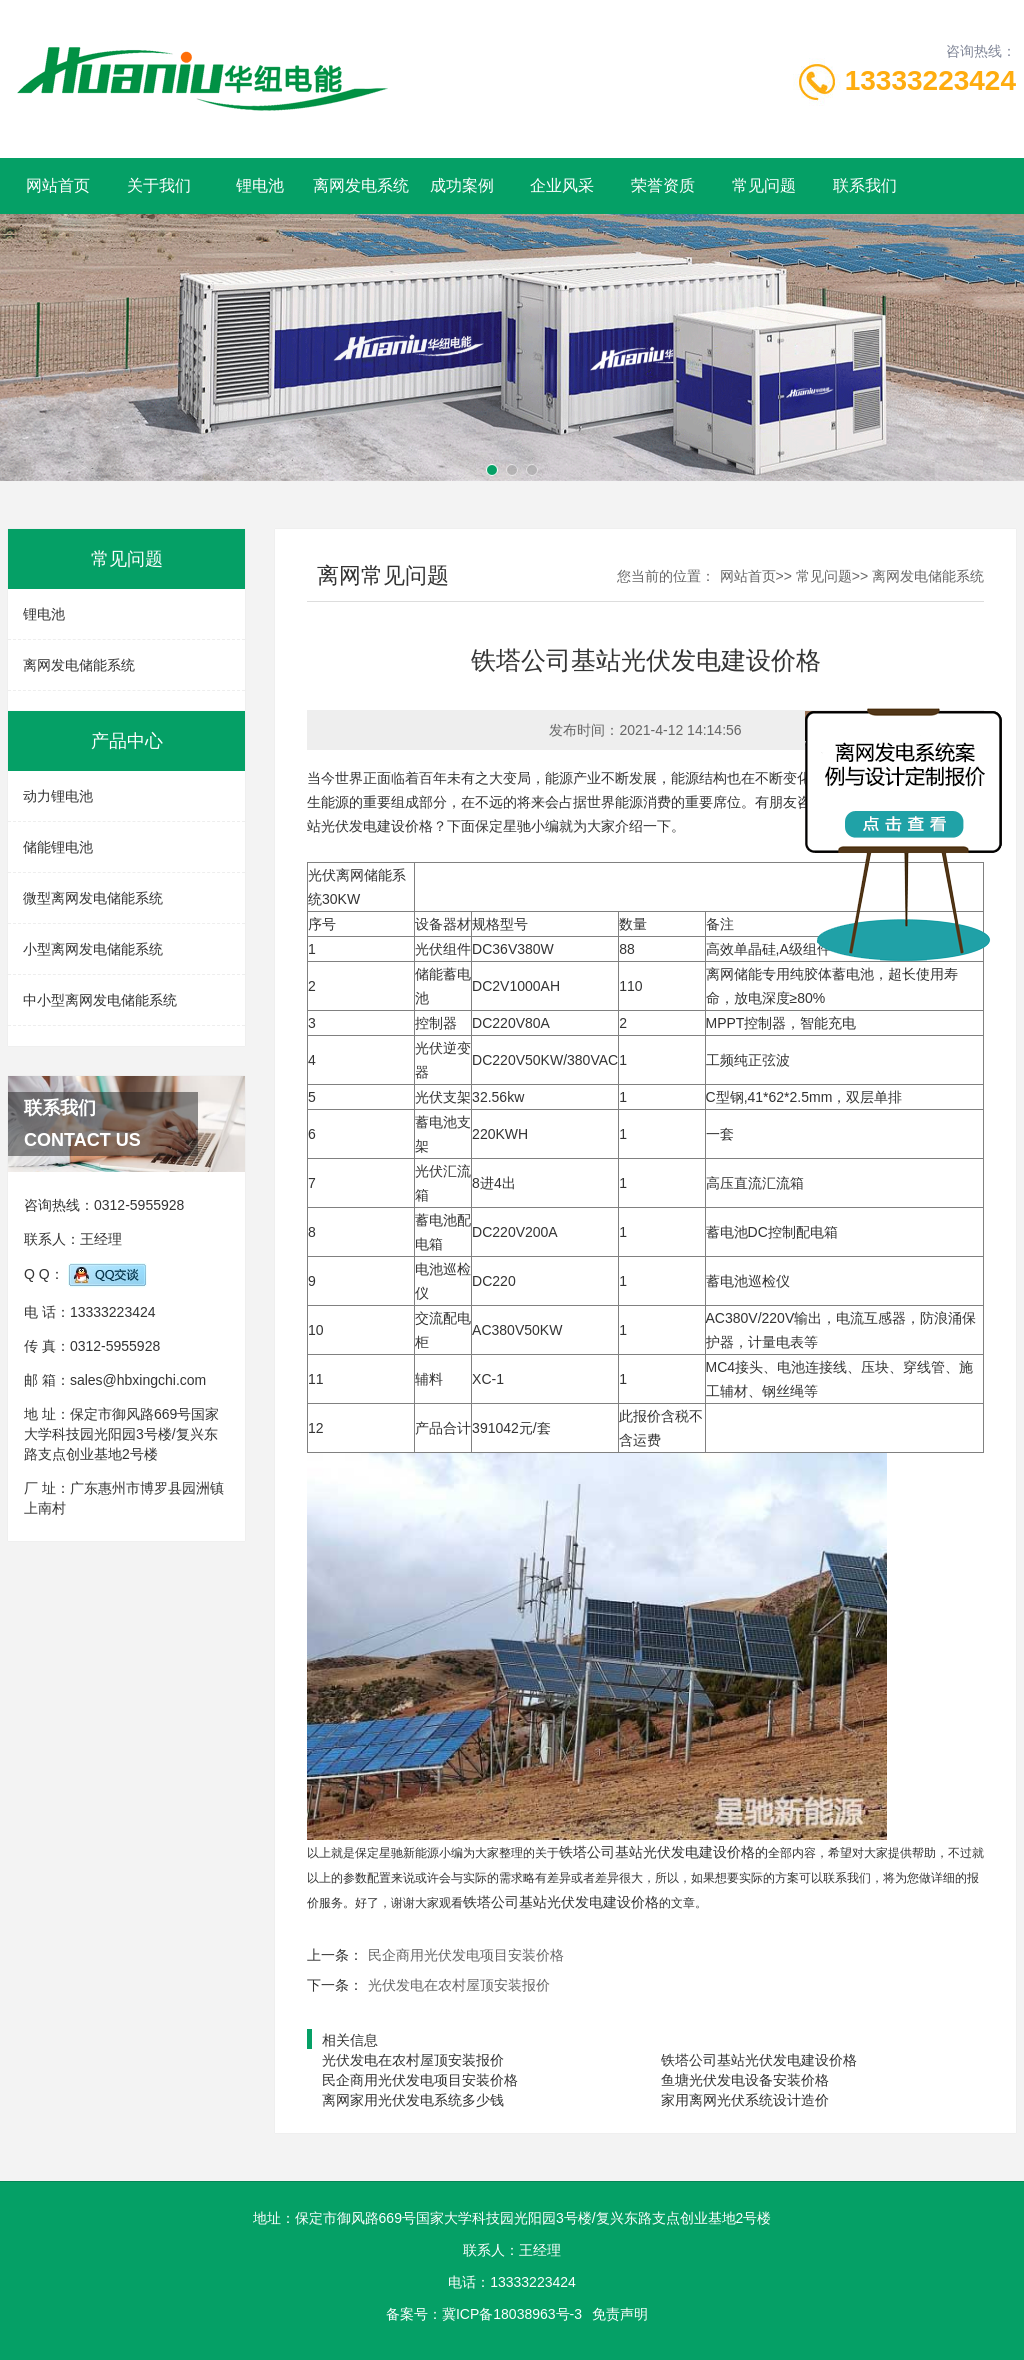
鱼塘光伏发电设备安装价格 (745, 2080)
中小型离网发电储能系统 (100, 1000)
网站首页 (58, 185)
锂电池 (260, 185)
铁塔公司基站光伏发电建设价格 (759, 2060)
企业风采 (562, 185)
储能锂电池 (58, 847)
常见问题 (764, 185)
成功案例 (462, 185)
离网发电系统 (361, 185)
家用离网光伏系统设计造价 (745, 2100)
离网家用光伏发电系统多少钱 (413, 2100)
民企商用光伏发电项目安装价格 (466, 1955)
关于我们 (159, 185)
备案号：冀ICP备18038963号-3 (484, 2314)
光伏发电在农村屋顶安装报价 (459, 1985)
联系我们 (865, 185)
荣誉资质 (663, 185)
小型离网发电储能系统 (93, 949)
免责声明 (620, 2314)
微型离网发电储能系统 (93, 898)
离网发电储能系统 (79, 665)
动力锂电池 (58, 796)
